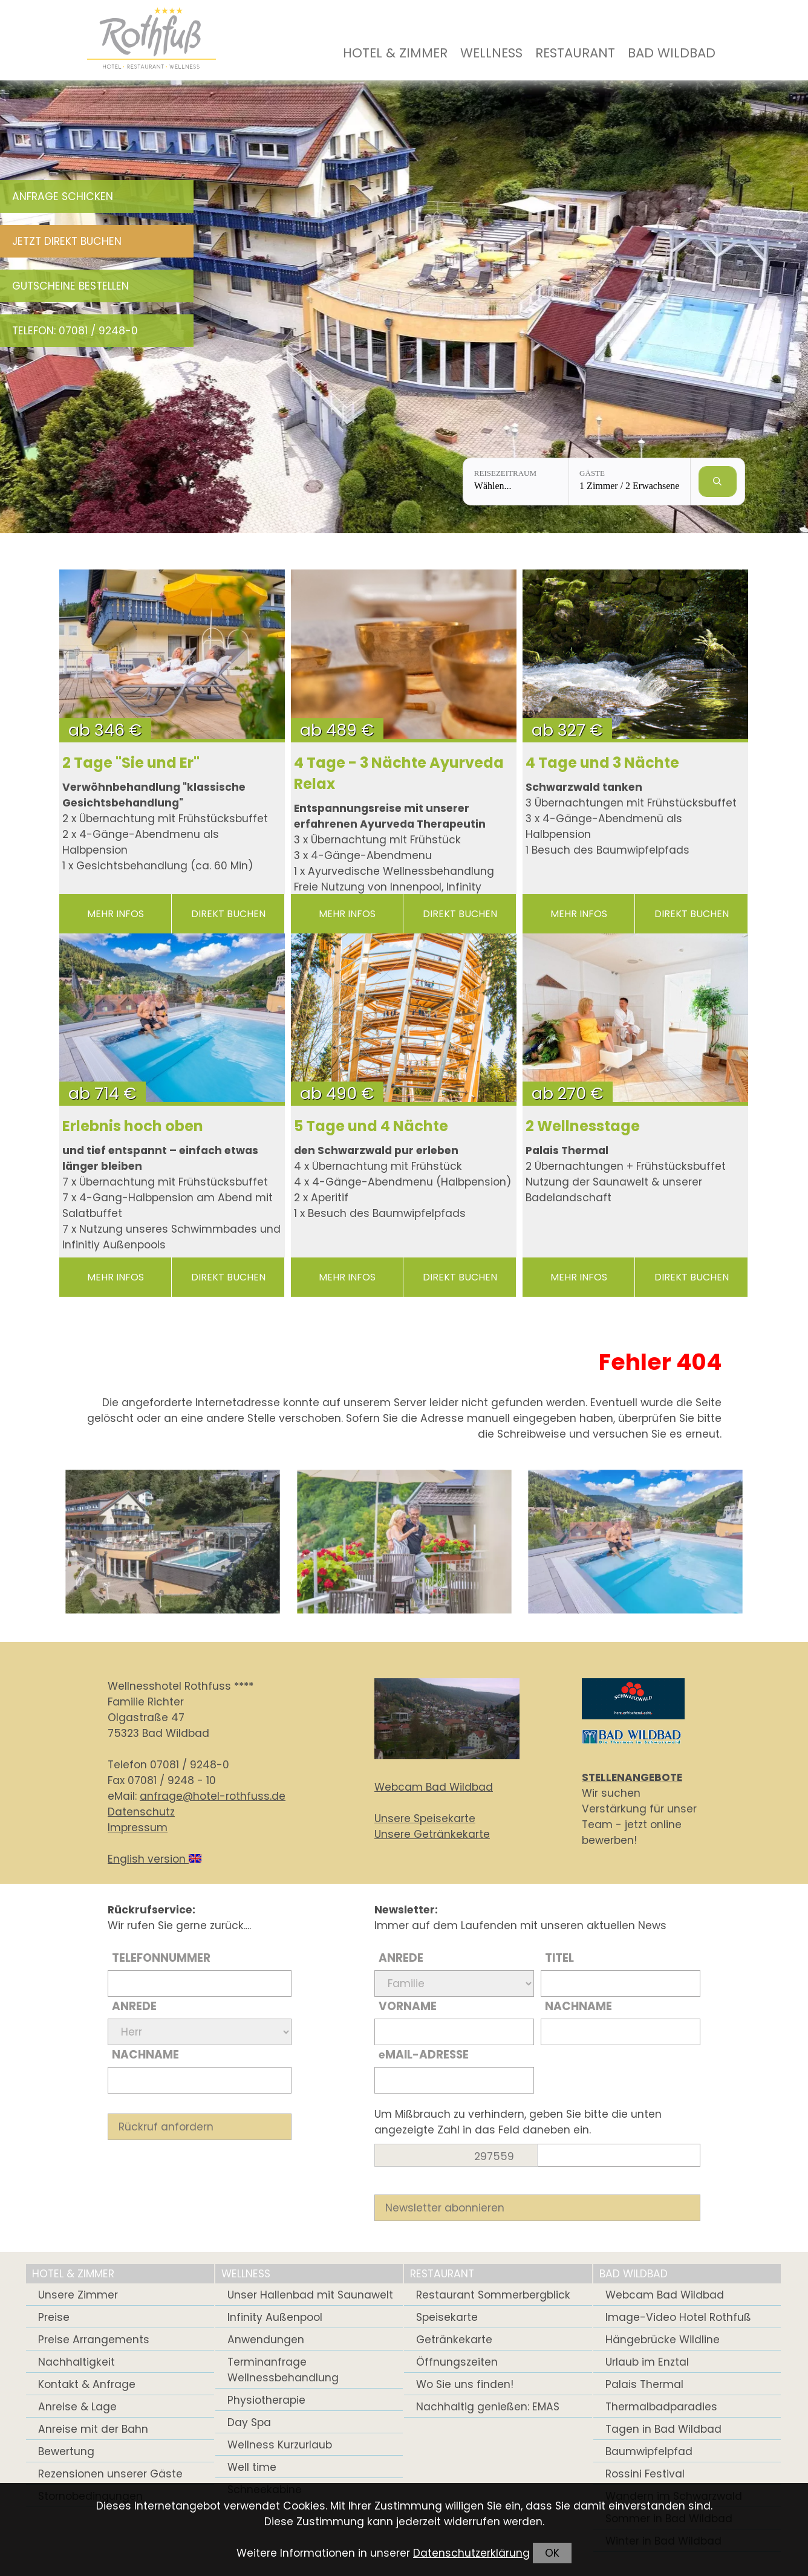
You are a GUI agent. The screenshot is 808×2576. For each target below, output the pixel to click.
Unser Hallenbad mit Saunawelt (310, 2295)
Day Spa (249, 2422)
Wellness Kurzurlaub (279, 2445)
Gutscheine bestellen (70, 286)
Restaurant (575, 53)
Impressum (138, 1827)
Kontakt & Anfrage (86, 2384)
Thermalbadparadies (661, 2406)
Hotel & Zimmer (395, 53)
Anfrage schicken (62, 196)
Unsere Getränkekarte (432, 1834)
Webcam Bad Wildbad (433, 1787)
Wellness (491, 53)
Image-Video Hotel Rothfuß (678, 2317)
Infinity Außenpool (274, 2317)
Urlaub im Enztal (647, 2362)
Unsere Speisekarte (424, 1818)
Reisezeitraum (505, 473)
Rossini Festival (645, 2474)
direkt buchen (228, 914)
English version (154, 1859)
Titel (559, 1958)
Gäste (592, 473)
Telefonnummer (161, 1958)
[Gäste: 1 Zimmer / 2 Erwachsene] (629, 481)
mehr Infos (115, 914)
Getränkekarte (454, 2339)
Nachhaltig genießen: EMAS (487, 2406)
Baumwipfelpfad (648, 2451)
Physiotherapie (266, 2400)
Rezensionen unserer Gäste (110, 2474)
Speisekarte (447, 2317)
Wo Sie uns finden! (464, 2384)
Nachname (145, 2054)
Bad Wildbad (671, 53)
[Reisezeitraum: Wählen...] (515, 481)
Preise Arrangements (93, 2339)
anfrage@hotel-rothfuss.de (212, 1796)
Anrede (134, 2006)
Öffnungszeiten (457, 2362)
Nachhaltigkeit (76, 2362)
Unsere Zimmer (78, 2295)
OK (552, 2553)
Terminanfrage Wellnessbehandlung (283, 2370)
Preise (54, 2317)
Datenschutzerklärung (471, 2553)
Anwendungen (265, 2339)
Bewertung (66, 2451)
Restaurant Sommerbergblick (493, 2295)
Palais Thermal (644, 2384)
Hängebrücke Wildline (662, 2339)
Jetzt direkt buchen (67, 241)
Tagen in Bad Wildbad (663, 2429)
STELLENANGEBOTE (632, 1777)
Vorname (408, 2006)
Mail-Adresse (424, 2054)
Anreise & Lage (77, 2406)
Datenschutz (141, 1812)
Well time (251, 2467)
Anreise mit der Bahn (93, 2429)
